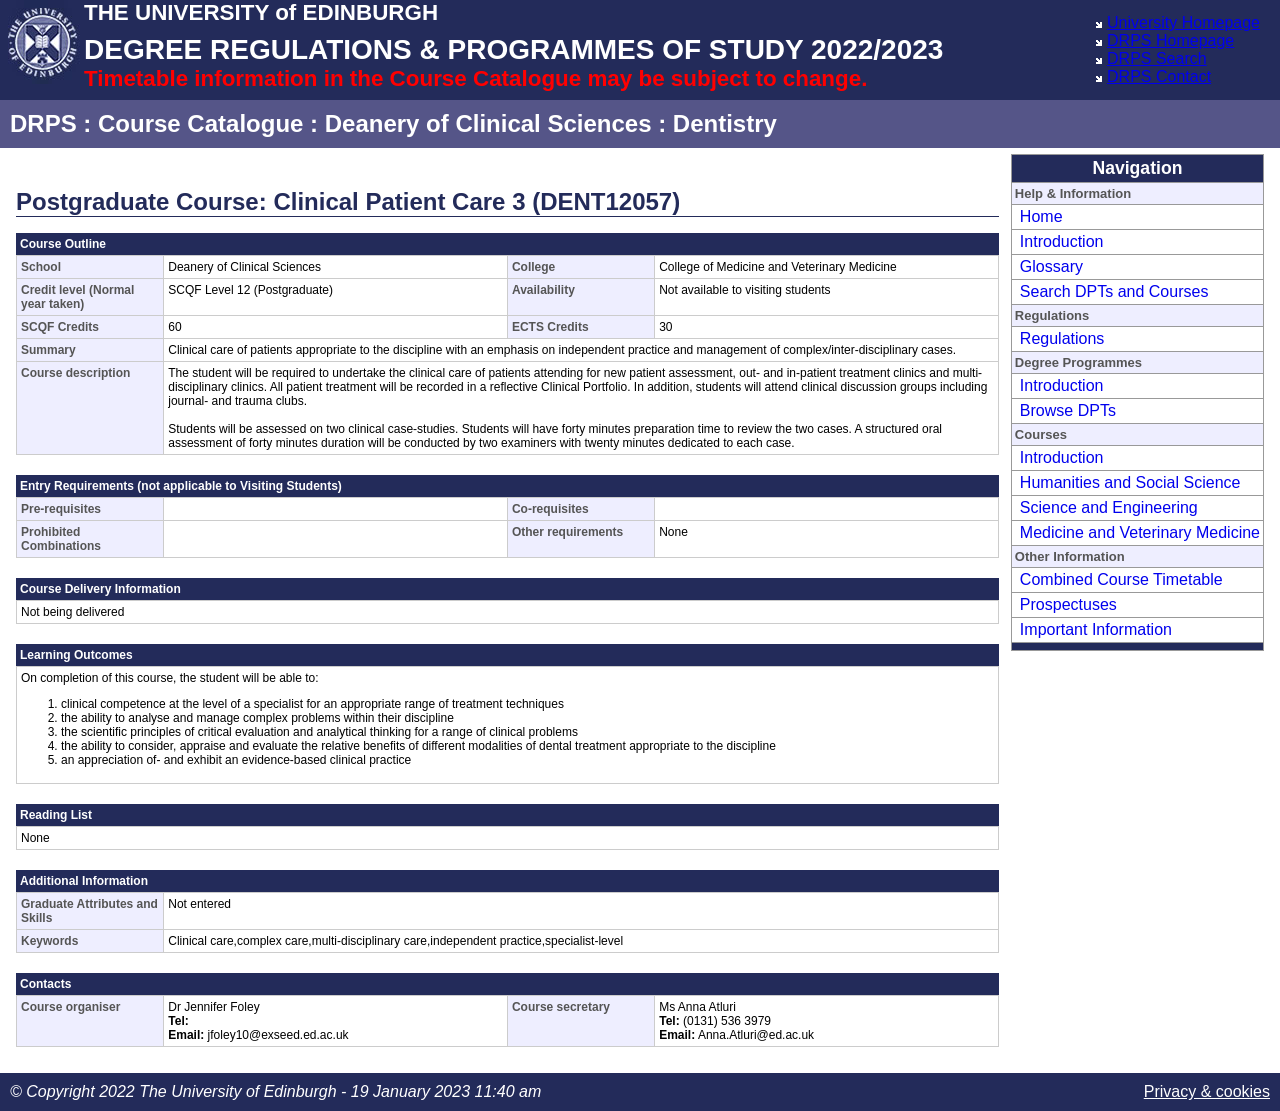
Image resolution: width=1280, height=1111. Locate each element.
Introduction (1062, 241)
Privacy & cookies (1207, 1091)
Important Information (1096, 629)
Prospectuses (1068, 604)
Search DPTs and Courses (1114, 291)
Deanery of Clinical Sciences (488, 123)
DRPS (43, 123)
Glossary (1051, 266)
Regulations (1062, 338)
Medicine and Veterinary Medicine (1140, 532)
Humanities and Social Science (1130, 482)
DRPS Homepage (1170, 40)
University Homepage (1183, 22)
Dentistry (725, 123)
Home (1041, 216)
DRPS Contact (1159, 76)
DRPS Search (1157, 58)
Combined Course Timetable (1121, 579)
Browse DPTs (1068, 410)
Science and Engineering (1109, 507)
